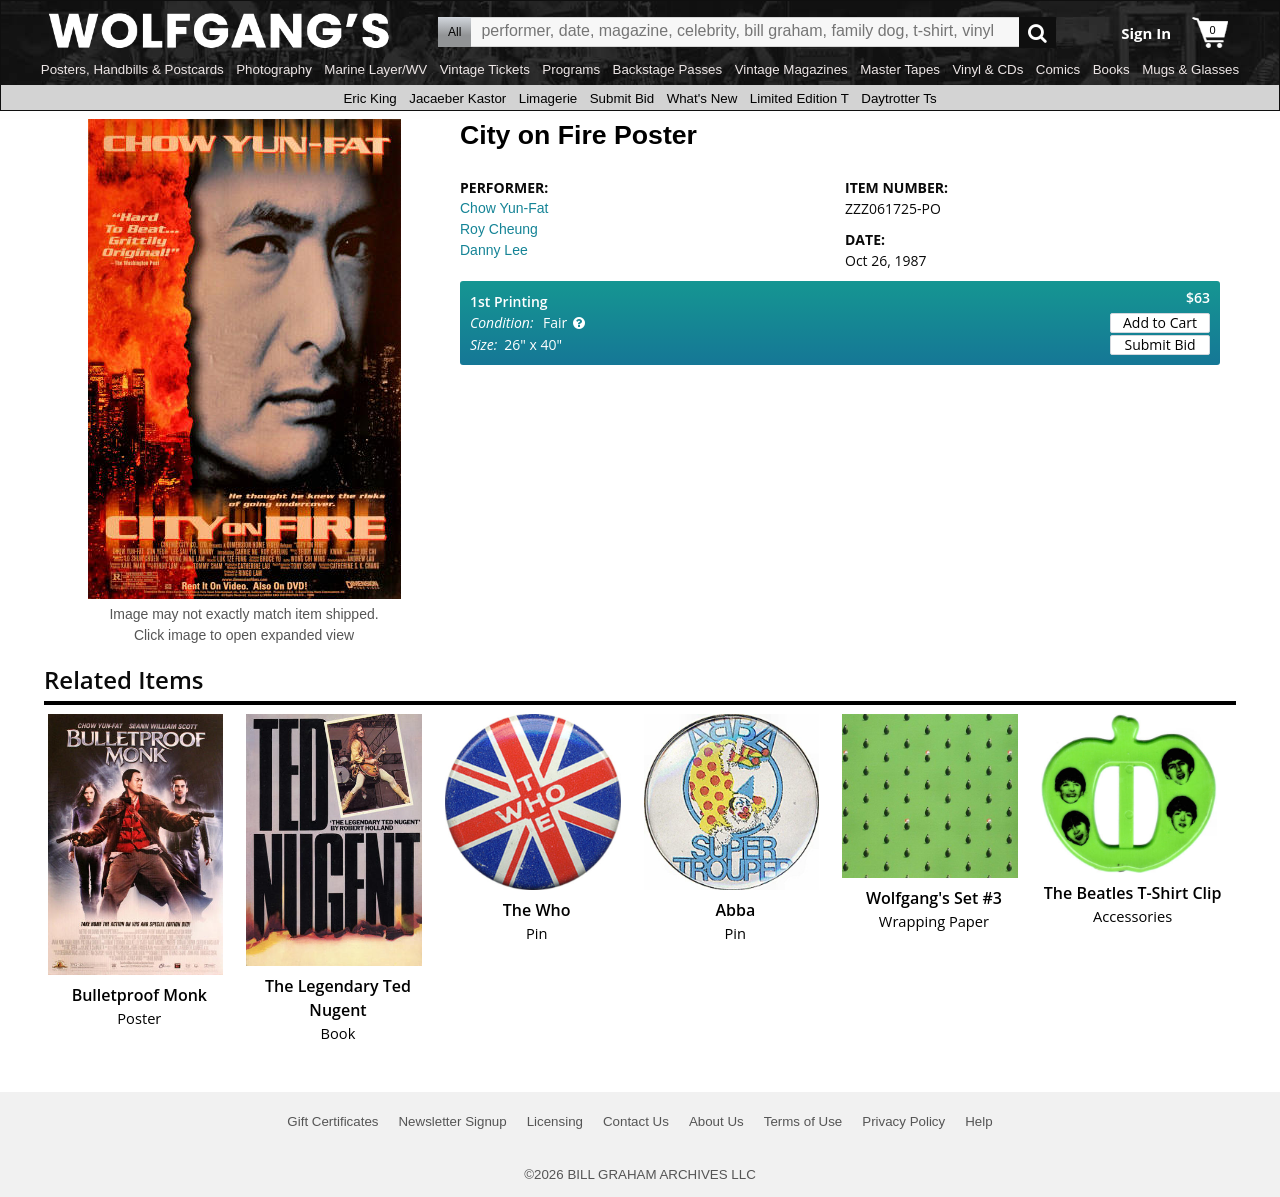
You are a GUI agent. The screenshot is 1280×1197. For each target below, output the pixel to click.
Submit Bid (622, 98)
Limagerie (548, 98)
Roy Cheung (499, 229)
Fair (555, 322)
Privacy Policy (903, 1121)
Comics (1058, 69)
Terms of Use (803, 1121)
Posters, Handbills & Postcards (132, 69)
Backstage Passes (668, 69)
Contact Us (636, 1121)
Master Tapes (900, 69)
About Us (716, 1121)
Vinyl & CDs (987, 69)
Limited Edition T (799, 98)
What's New (702, 98)
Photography (274, 69)
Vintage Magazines (791, 69)
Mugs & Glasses (1190, 69)
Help (978, 1121)
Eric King (369, 98)
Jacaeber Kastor (457, 98)
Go (1037, 32)
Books (1111, 69)
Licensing (555, 1121)
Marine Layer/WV (375, 69)
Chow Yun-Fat (504, 208)
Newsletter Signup (452, 1121)
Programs (571, 69)
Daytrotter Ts (898, 98)
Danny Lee (494, 250)
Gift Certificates (332, 1121)
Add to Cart (1160, 322)
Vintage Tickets (485, 69)
